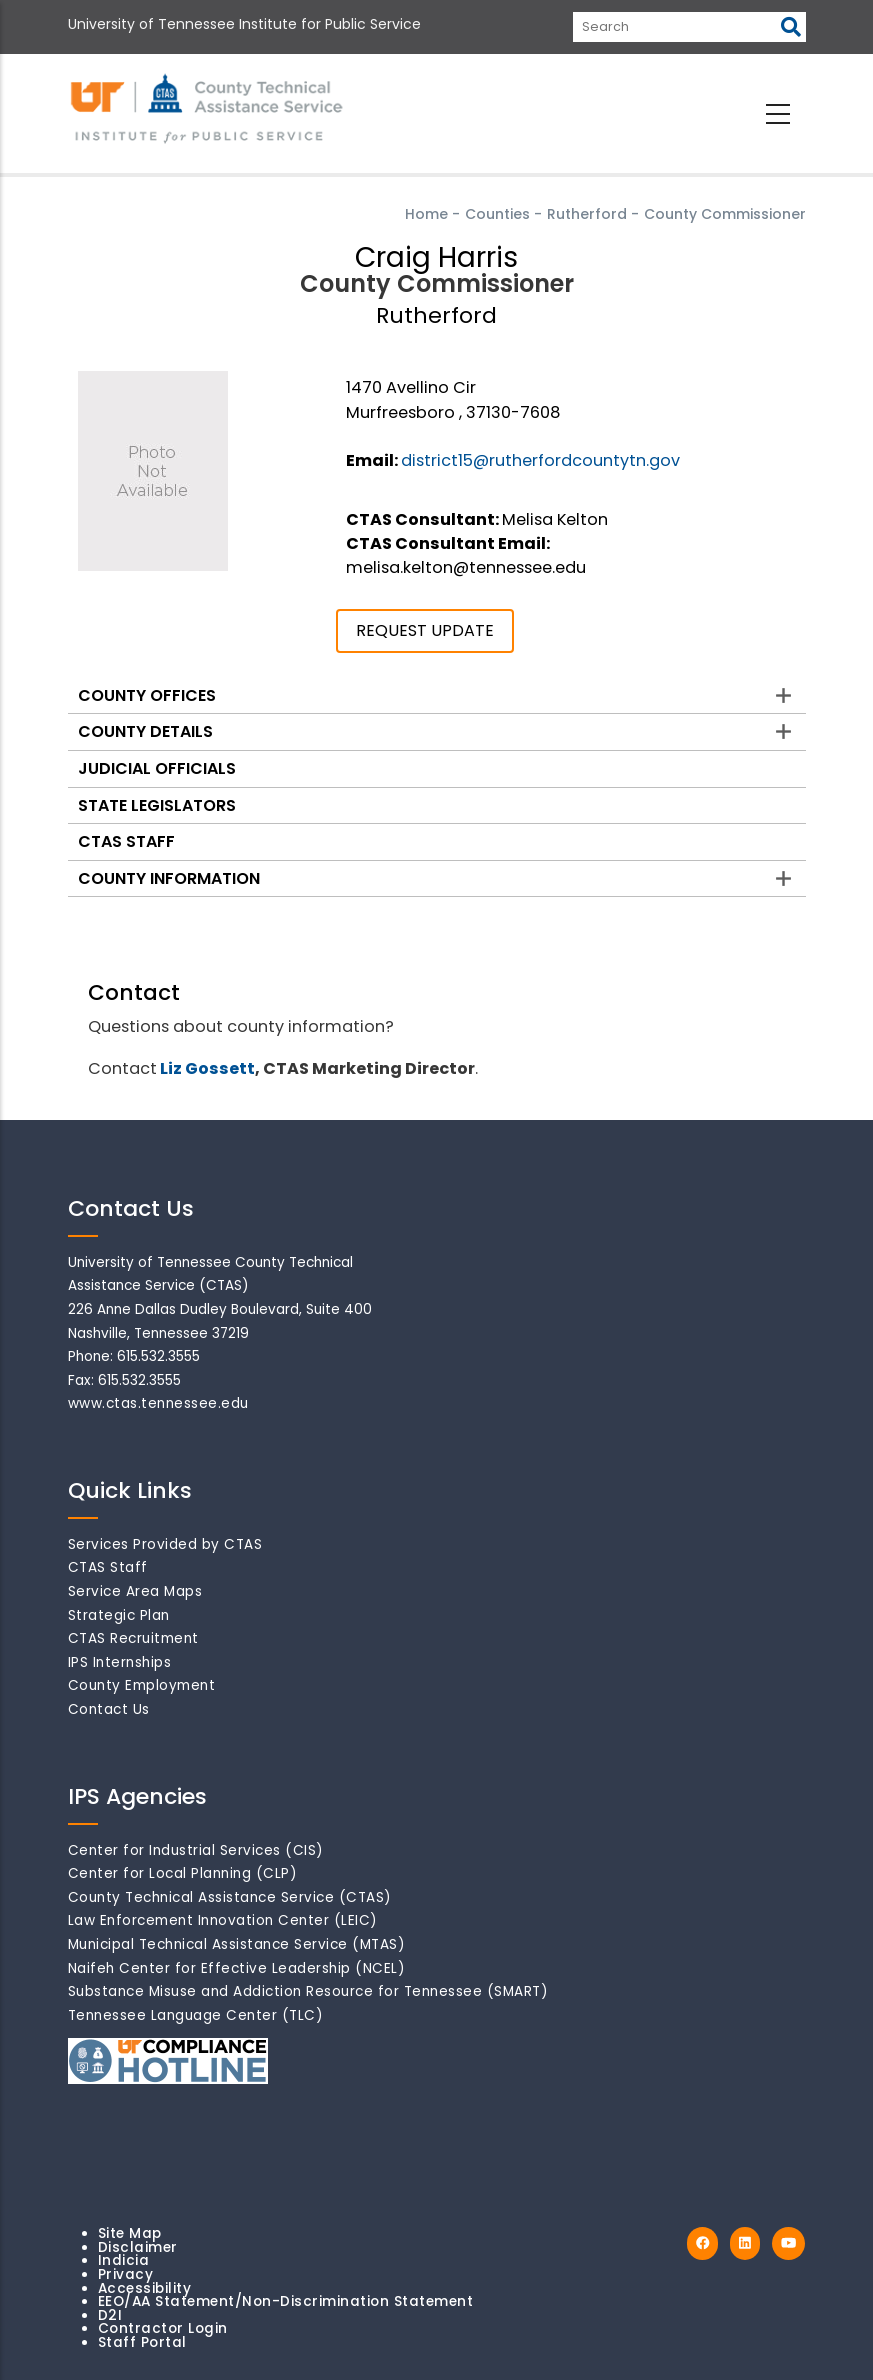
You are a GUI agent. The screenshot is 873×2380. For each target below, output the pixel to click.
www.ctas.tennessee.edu (158, 1403)
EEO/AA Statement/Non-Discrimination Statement (286, 2301)
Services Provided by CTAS (165, 1544)
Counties (497, 214)
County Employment (142, 1685)
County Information (169, 878)
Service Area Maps (135, 1591)
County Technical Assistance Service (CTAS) (230, 1897)
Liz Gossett (207, 1068)
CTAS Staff (126, 841)
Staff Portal (142, 2342)
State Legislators (157, 805)
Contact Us (109, 1709)
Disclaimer (138, 2247)
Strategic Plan (119, 1615)
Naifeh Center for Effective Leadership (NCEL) (237, 1968)
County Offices (147, 695)
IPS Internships (120, 1662)
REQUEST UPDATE (425, 630)
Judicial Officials (157, 768)
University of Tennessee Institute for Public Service (244, 24)
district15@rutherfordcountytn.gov (540, 460)
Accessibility (145, 2288)
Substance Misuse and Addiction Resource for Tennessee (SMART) (308, 1991)
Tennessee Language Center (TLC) (196, 2015)
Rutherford (587, 214)
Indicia (124, 2260)
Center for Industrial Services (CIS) (196, 1850)
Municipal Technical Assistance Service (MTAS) (237, 1944)
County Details (145, 731)
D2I (110, 2315)
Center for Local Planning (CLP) (183, 1873)
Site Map (130, 2233)
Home (426, 214)
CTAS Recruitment (133, 1638)
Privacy (126, 2274)
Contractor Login (163, 2328)
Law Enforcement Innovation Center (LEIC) (223, 1920)
